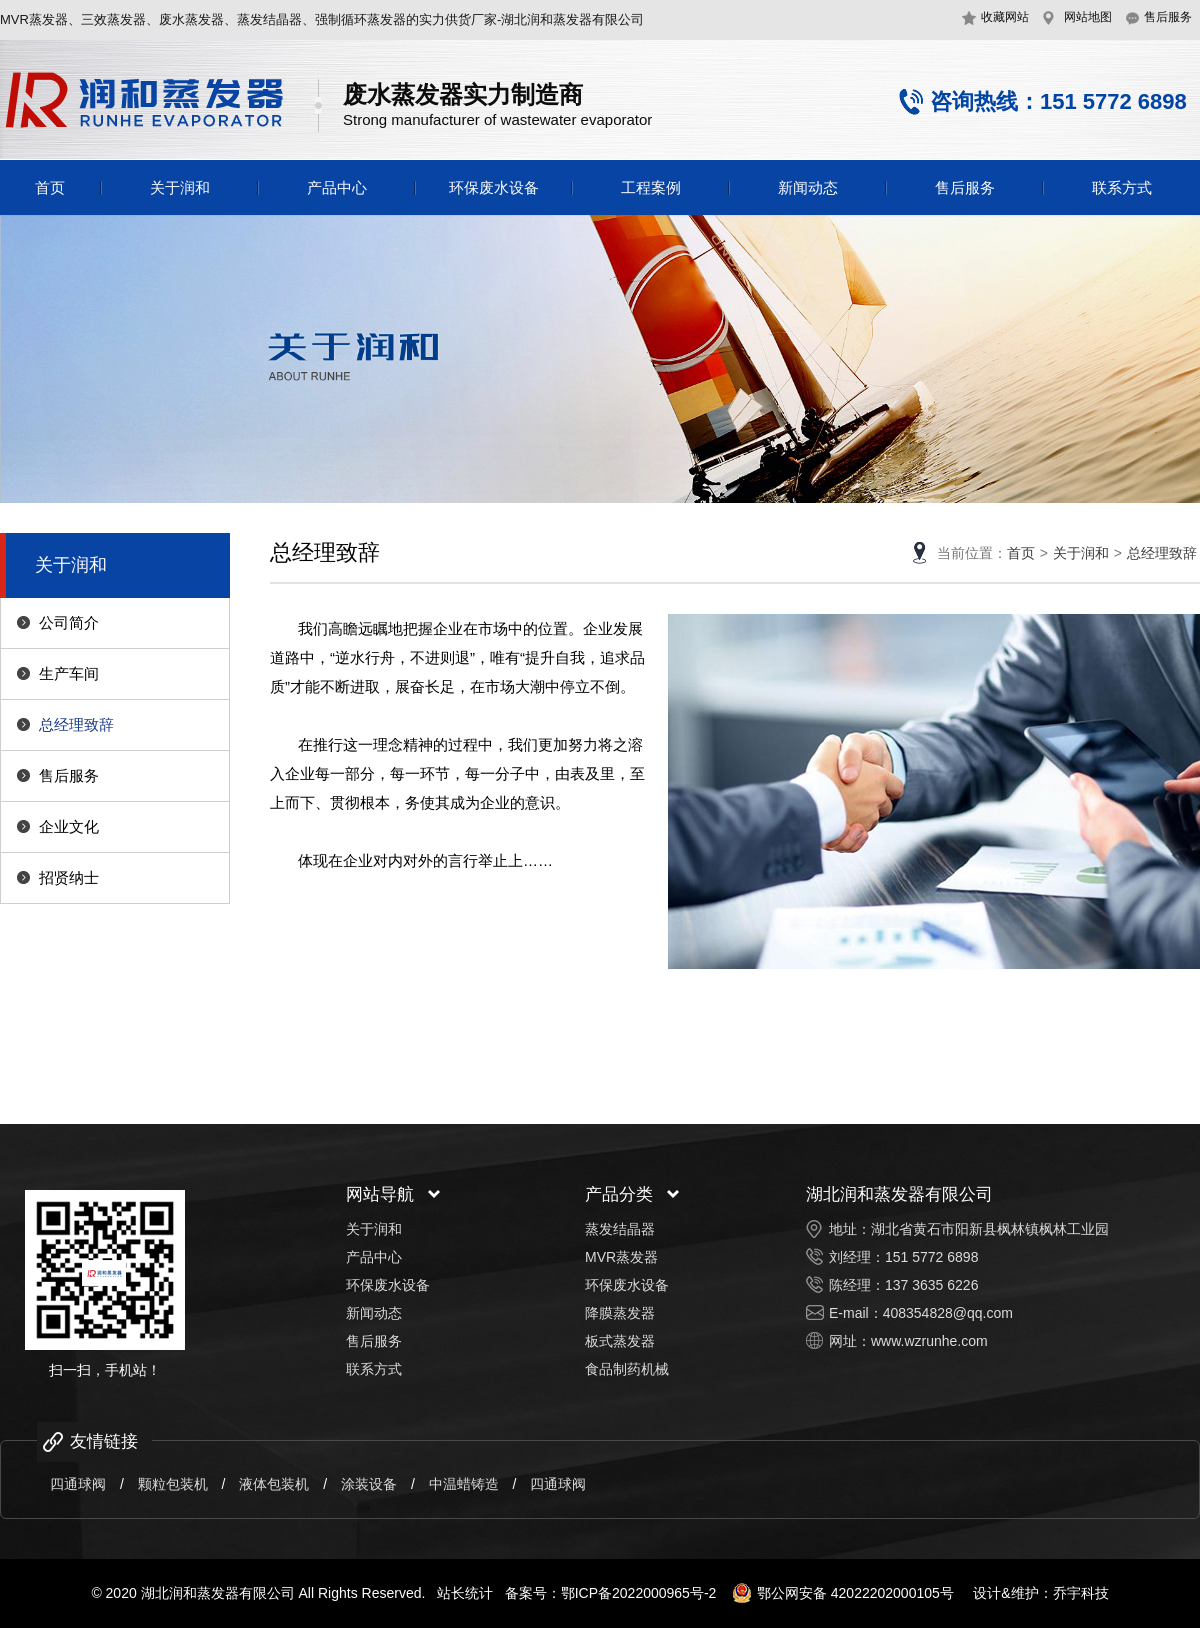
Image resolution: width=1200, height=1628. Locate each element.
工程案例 (651, 187)
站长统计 (465, 1593)
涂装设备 (369, 1484)
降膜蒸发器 (620, 1313)
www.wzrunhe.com (929, 1341)
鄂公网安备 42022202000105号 (843, 1593)
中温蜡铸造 (464, 1484)
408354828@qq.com (948, 1313)
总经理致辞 (76, 724)
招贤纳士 (69, 877)
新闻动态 (808, 187)
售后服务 (965, 187)
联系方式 (1122, 187)
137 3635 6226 (931, 1285)
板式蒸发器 (620, 1341)
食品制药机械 (627, 1369)
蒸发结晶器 (620, 1229)
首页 (50, 187)
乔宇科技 (1081, 1593)
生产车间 (69, 673)
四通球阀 (78, 1484)
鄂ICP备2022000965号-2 (639, 1593)
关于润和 (180, 187)
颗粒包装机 (173, 1484)
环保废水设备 (494, 187)
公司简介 (69, 622)
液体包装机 (274, 1484)
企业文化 (69, 826)
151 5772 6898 (931, 1257)
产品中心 (337, 187)
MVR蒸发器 (621, 1257)
